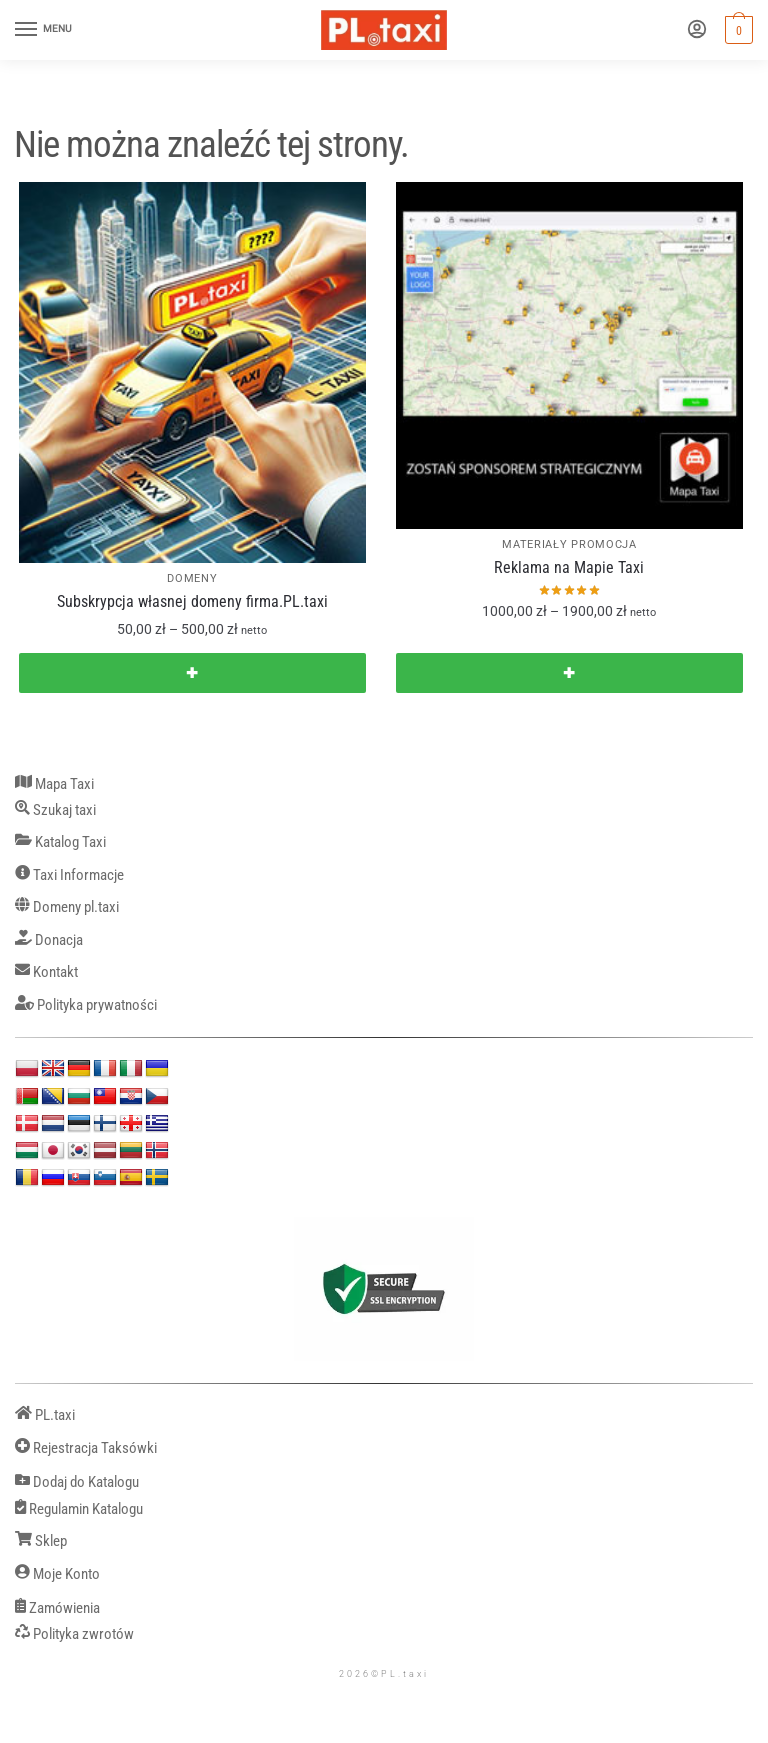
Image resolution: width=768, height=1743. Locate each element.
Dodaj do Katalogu (77, 1482)
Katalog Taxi (60, 842)
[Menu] (45, 30)
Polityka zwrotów (74, 1634)
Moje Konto (57, 1574)
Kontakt (46, 972)
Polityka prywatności (86, 1005)
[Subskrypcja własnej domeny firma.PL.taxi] (192, 372)
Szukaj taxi (55, 810)
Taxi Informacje (69, 875)
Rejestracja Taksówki (86, 1448)
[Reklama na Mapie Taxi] (569, 355)
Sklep (41, 1541)
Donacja (49, 940)
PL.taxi (45, 1415)
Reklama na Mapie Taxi (569, 567)
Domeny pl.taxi (67, 907)
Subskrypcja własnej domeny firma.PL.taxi (192, 601)
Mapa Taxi (54, 784)
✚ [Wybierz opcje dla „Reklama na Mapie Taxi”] (569, 673)
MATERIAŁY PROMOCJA (569, 544)
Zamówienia (57, 1608)
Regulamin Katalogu (79, 1509)
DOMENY (192, 578)
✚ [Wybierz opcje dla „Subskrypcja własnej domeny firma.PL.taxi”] (192, 673)
